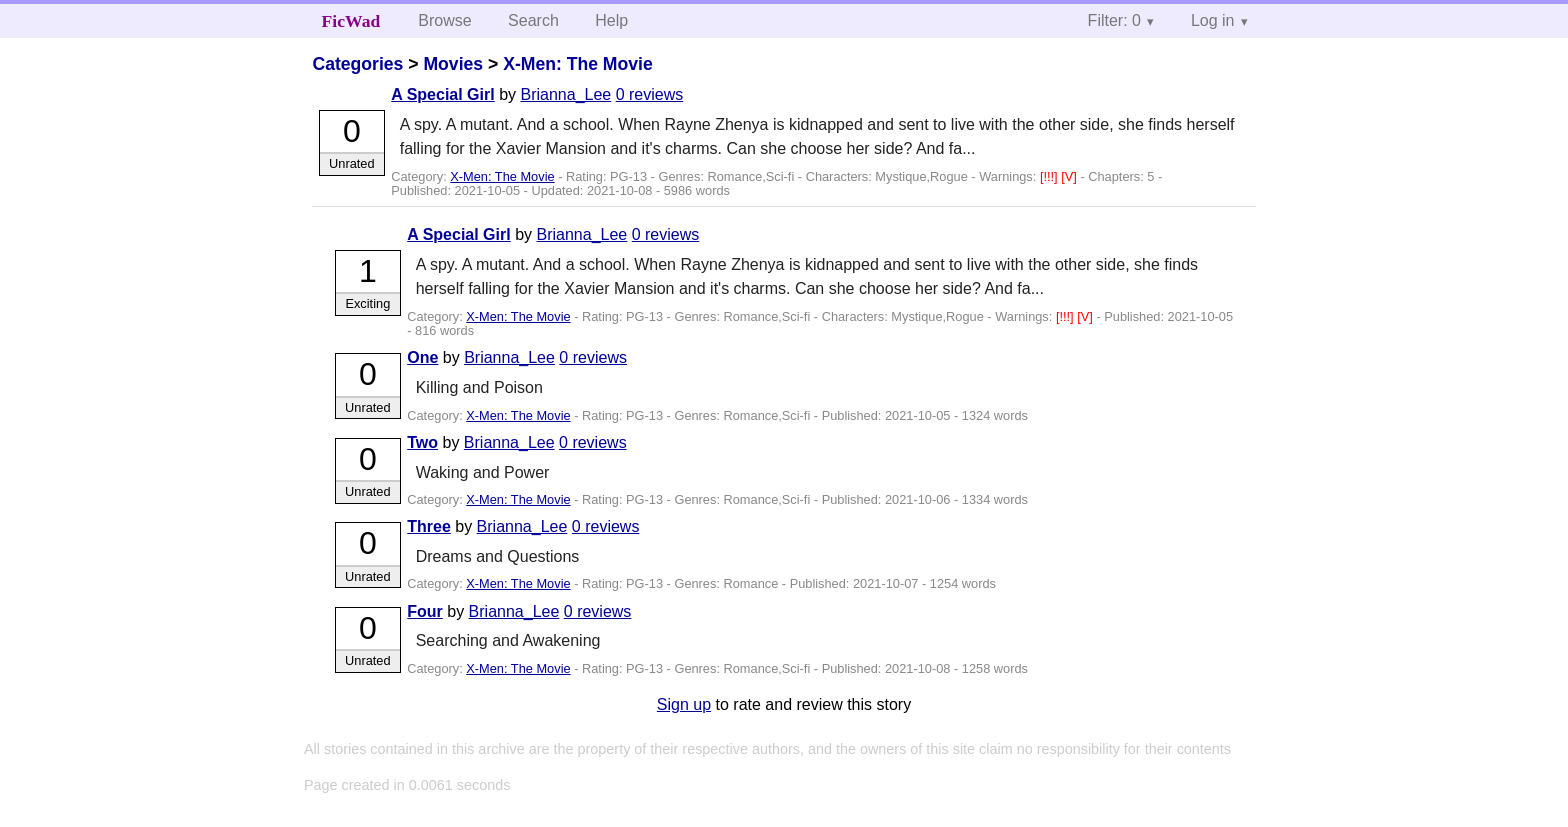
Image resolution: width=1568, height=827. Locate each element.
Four (425, 611)
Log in (1213, 20)
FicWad (351, 21)
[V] (1070, 176)
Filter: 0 (1114, 20)
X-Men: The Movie (578, 64)
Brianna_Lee (565, 94)
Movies (453, 64)
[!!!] (1050, 176)
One (422, 357)
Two (422, 442)
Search (533, 20)
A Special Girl (442, 94)
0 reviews (650, 94)
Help (611, 20)
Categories (357, 64)
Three (429, 526)
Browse (444, 20)
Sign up (684, 704)
